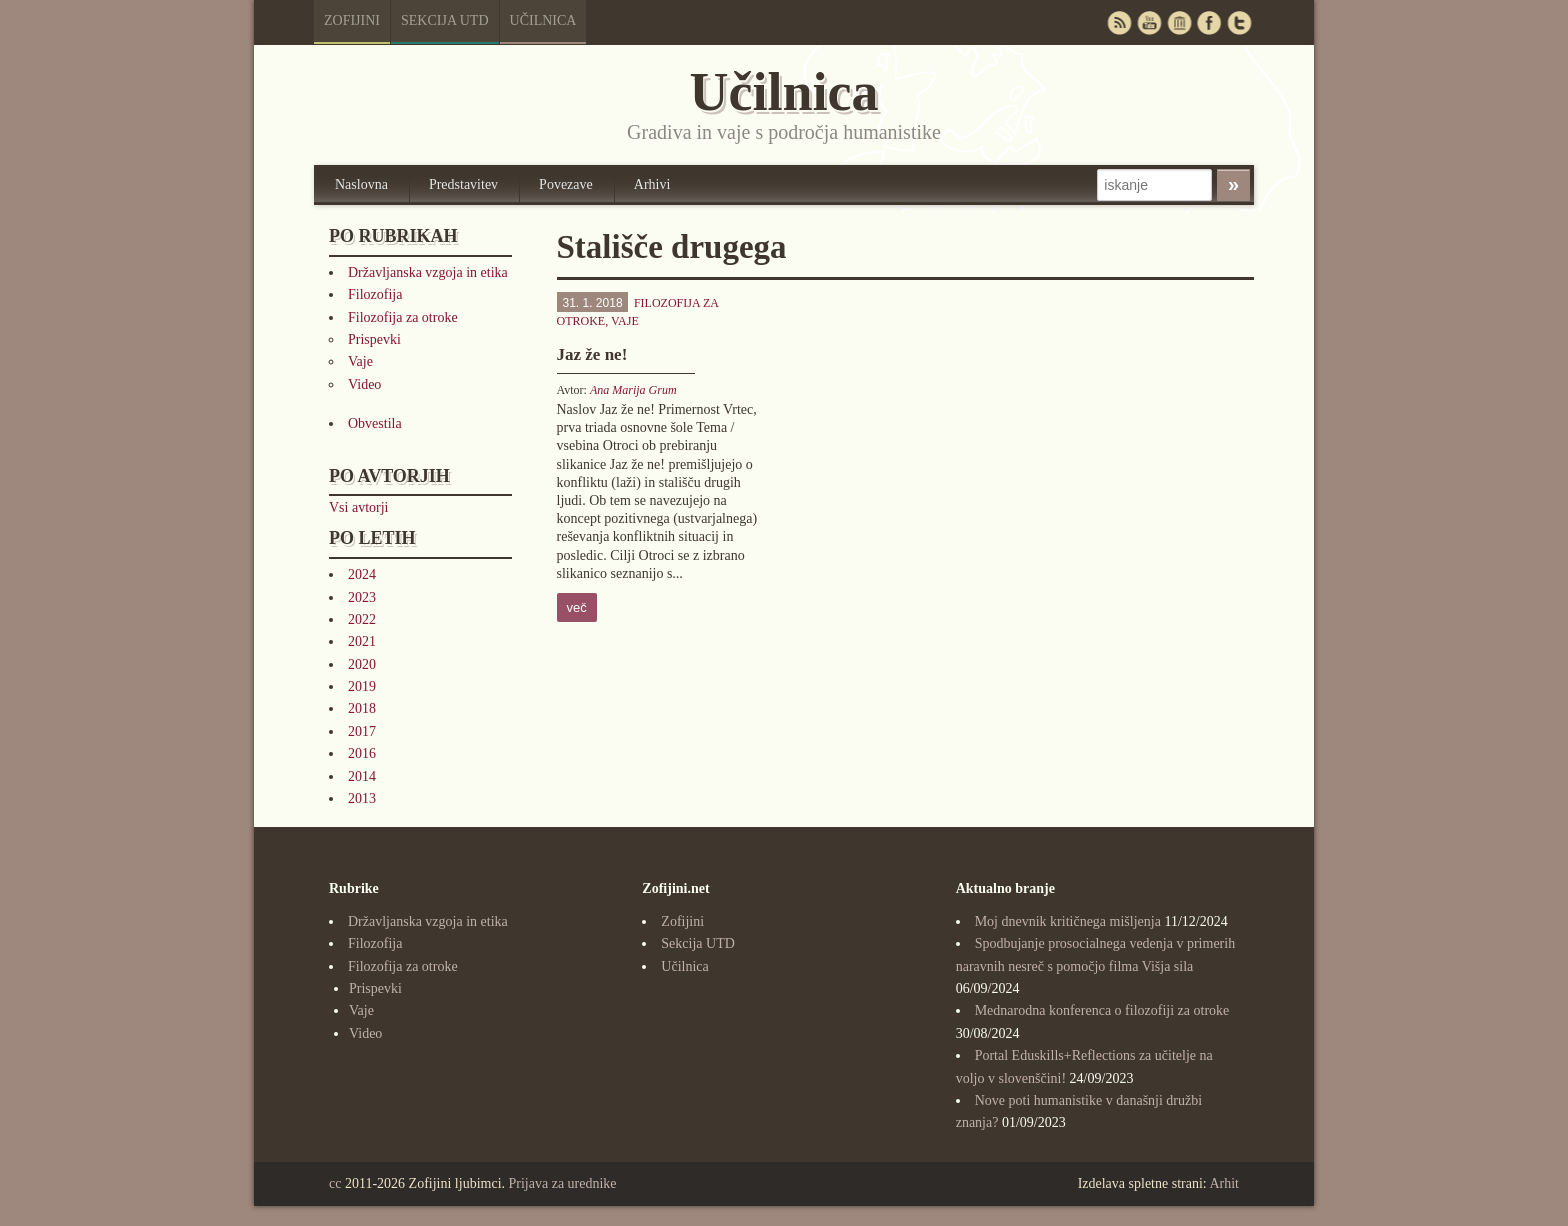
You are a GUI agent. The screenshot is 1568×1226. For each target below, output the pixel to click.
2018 (362, 708)
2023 (362, 597)
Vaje (360, 361)
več (577, 607)
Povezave (566, 184)
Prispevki (374, 339)
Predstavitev (463, 184)
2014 (362, 776)
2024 (362, 574)
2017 (362, 731)
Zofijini (352, 20)
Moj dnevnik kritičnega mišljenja (1068, 921)
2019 (362, 686)
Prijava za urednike (563, 1183)
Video (364, 384)
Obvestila (375, 423)
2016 (362, 753)
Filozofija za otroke (403, 317)
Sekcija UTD (445, 20)
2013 (362, 798)
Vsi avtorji (359, 507)
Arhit (1224, 1183)
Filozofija (375, 294)
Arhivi (652, 184)
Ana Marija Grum (633, 390)
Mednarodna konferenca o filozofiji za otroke (1102, 1010)
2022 (362, 619)
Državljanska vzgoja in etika (428, 272)
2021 (362, 641)
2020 (362, 664)
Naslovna (361, 184)
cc (335, 1183)
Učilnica (543, 20)
